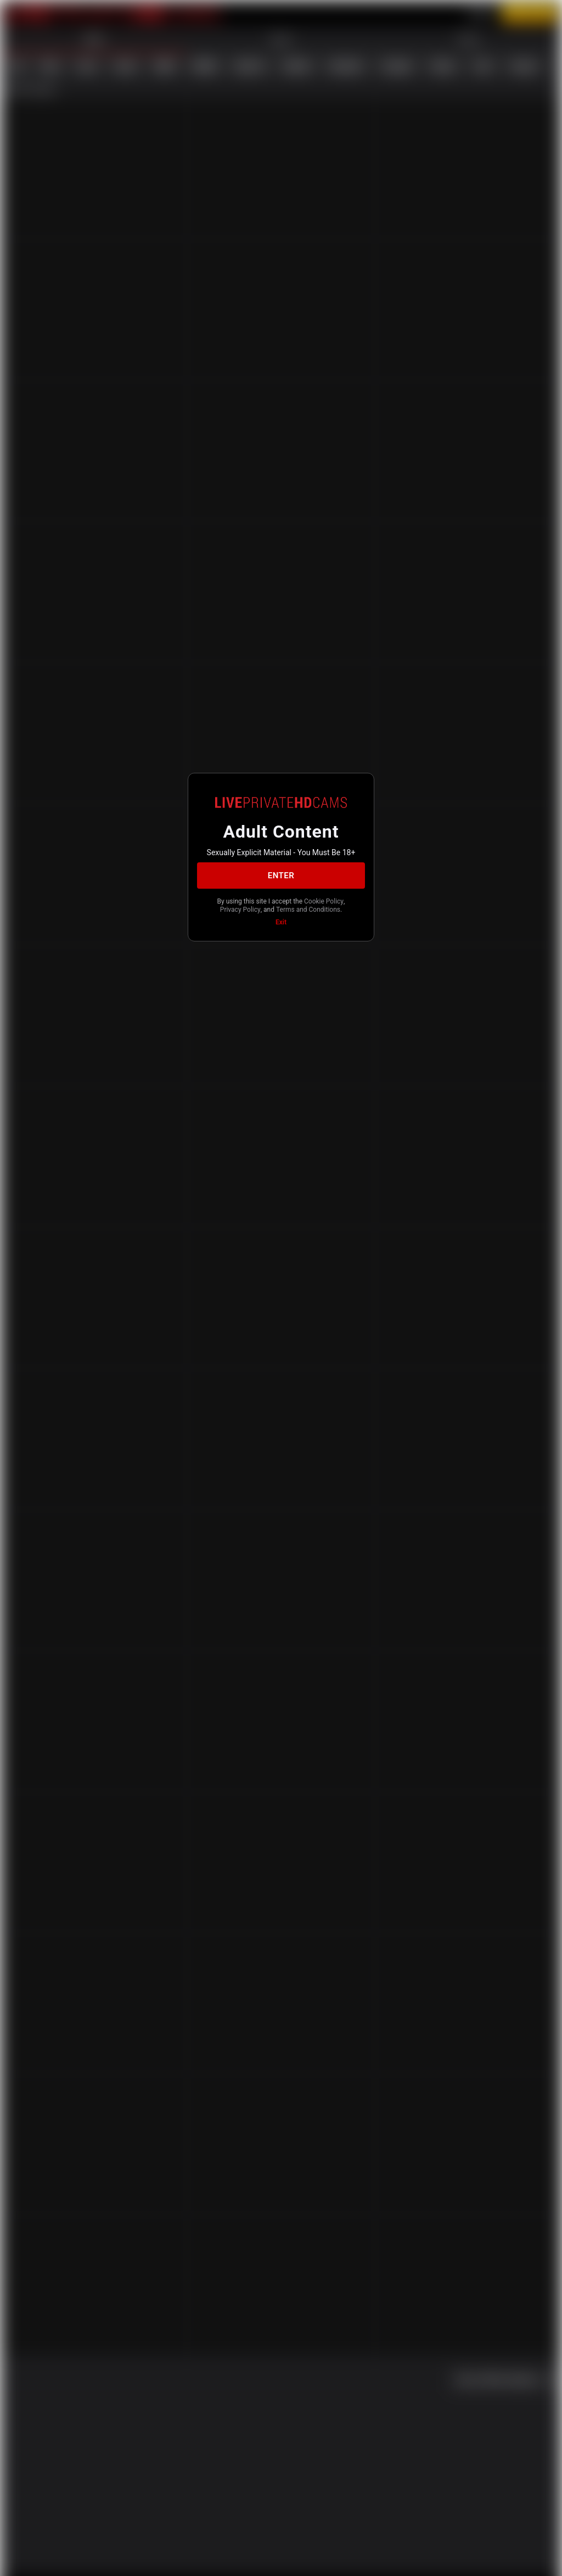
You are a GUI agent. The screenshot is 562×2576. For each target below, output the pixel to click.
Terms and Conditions (280, 914)
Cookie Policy (247, 905)
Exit (280, 927)
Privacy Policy (297, 905)
